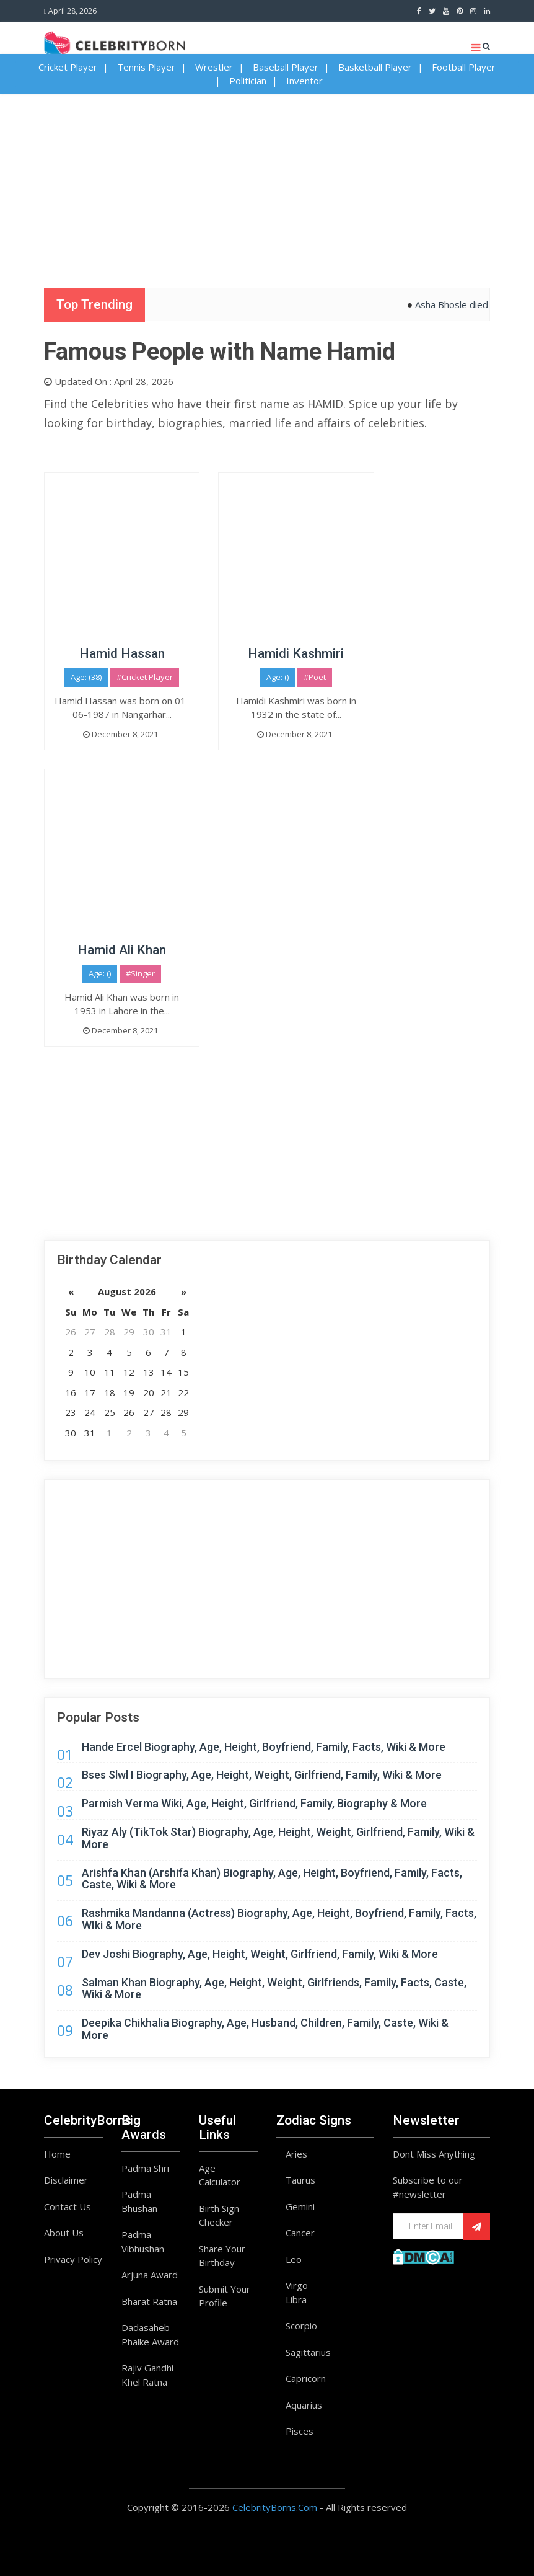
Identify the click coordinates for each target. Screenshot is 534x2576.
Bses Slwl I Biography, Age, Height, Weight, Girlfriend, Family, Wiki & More (262, 1774)
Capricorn (306, 2378)
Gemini (300, 2206)
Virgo (297, 2285)
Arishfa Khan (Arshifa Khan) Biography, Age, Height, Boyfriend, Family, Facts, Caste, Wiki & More (272, 1879)
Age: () (277, 677)
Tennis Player (146, 67)
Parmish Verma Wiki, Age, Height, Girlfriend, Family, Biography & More (254, 1803)
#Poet (315, 677)
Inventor (304, 80)
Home (57, 2154)
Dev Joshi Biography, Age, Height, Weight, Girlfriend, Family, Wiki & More (260, 1953)
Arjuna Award (149, 2274)
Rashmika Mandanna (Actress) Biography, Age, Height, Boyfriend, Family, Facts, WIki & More (279, 1919)
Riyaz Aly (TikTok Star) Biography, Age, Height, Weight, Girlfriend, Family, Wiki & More (278, 1838)
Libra (296, 2299)
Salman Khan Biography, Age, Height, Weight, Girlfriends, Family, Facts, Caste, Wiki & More (274, 1988)
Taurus (300, 2180)
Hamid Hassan (122, 653)
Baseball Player (285, 67)
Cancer (300, 2232)
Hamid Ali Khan (121, 949)
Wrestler (214, 67)
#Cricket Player (144, 677)
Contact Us (67, 2206)
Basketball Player (375, 67)
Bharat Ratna (149, 2301)
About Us (64, 2232)
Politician (247, 80)
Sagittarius (308, 2352)
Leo (294, 2259)
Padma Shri (145, 2168)
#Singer (140, 973)
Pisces (299, 2431)
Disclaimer (66, 2180)
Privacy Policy (73, 2259)
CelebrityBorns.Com (274, 2507)
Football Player (464, 67)
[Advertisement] (267, 181)
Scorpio (301, 2325)
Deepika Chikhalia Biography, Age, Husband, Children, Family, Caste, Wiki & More (265, 2029)
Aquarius (304, 2405)
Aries (296, 2154)
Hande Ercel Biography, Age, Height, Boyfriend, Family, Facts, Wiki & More (263, 1746)
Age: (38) (86, 677)
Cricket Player (67, 67)
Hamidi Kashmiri (296, 653)
